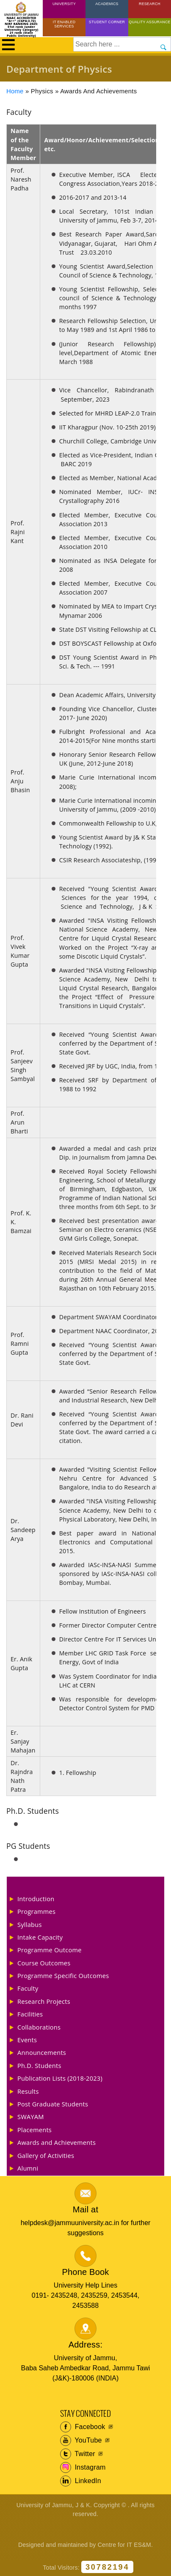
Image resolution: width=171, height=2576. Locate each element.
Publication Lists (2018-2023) (59, 2078)
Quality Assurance (149, 22)
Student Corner (107, 22)
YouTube (81, 2440)
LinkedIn (80, 2480)
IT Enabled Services (64, 24)
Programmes (36, 1911)
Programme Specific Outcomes (63, 1975)
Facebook (82, 2426)
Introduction (35, 1898)
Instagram (83, 2467)
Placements (34, 2129)
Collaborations (39, 2027)
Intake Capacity (40, 1937)
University (64, 4)
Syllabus (29, 1924)
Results (28, 2091)
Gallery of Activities (45, 2155)
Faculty (28, 1988)
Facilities (30, 2014)
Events (27, 2039)
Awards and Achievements (56, 2142)
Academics (106, 4)
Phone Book (85, 2272)
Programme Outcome (49, 1950)
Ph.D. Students (39, 2065)
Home (15, 91)
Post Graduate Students (52, 2104)
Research (149, 4)
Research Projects (43, 2001)
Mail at (85, 2209)
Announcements (41, 2052)
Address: (86, 2344)
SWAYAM (30, 2116)
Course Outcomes (44, 1963)
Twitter (77, 2453)
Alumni (28, 2168)
